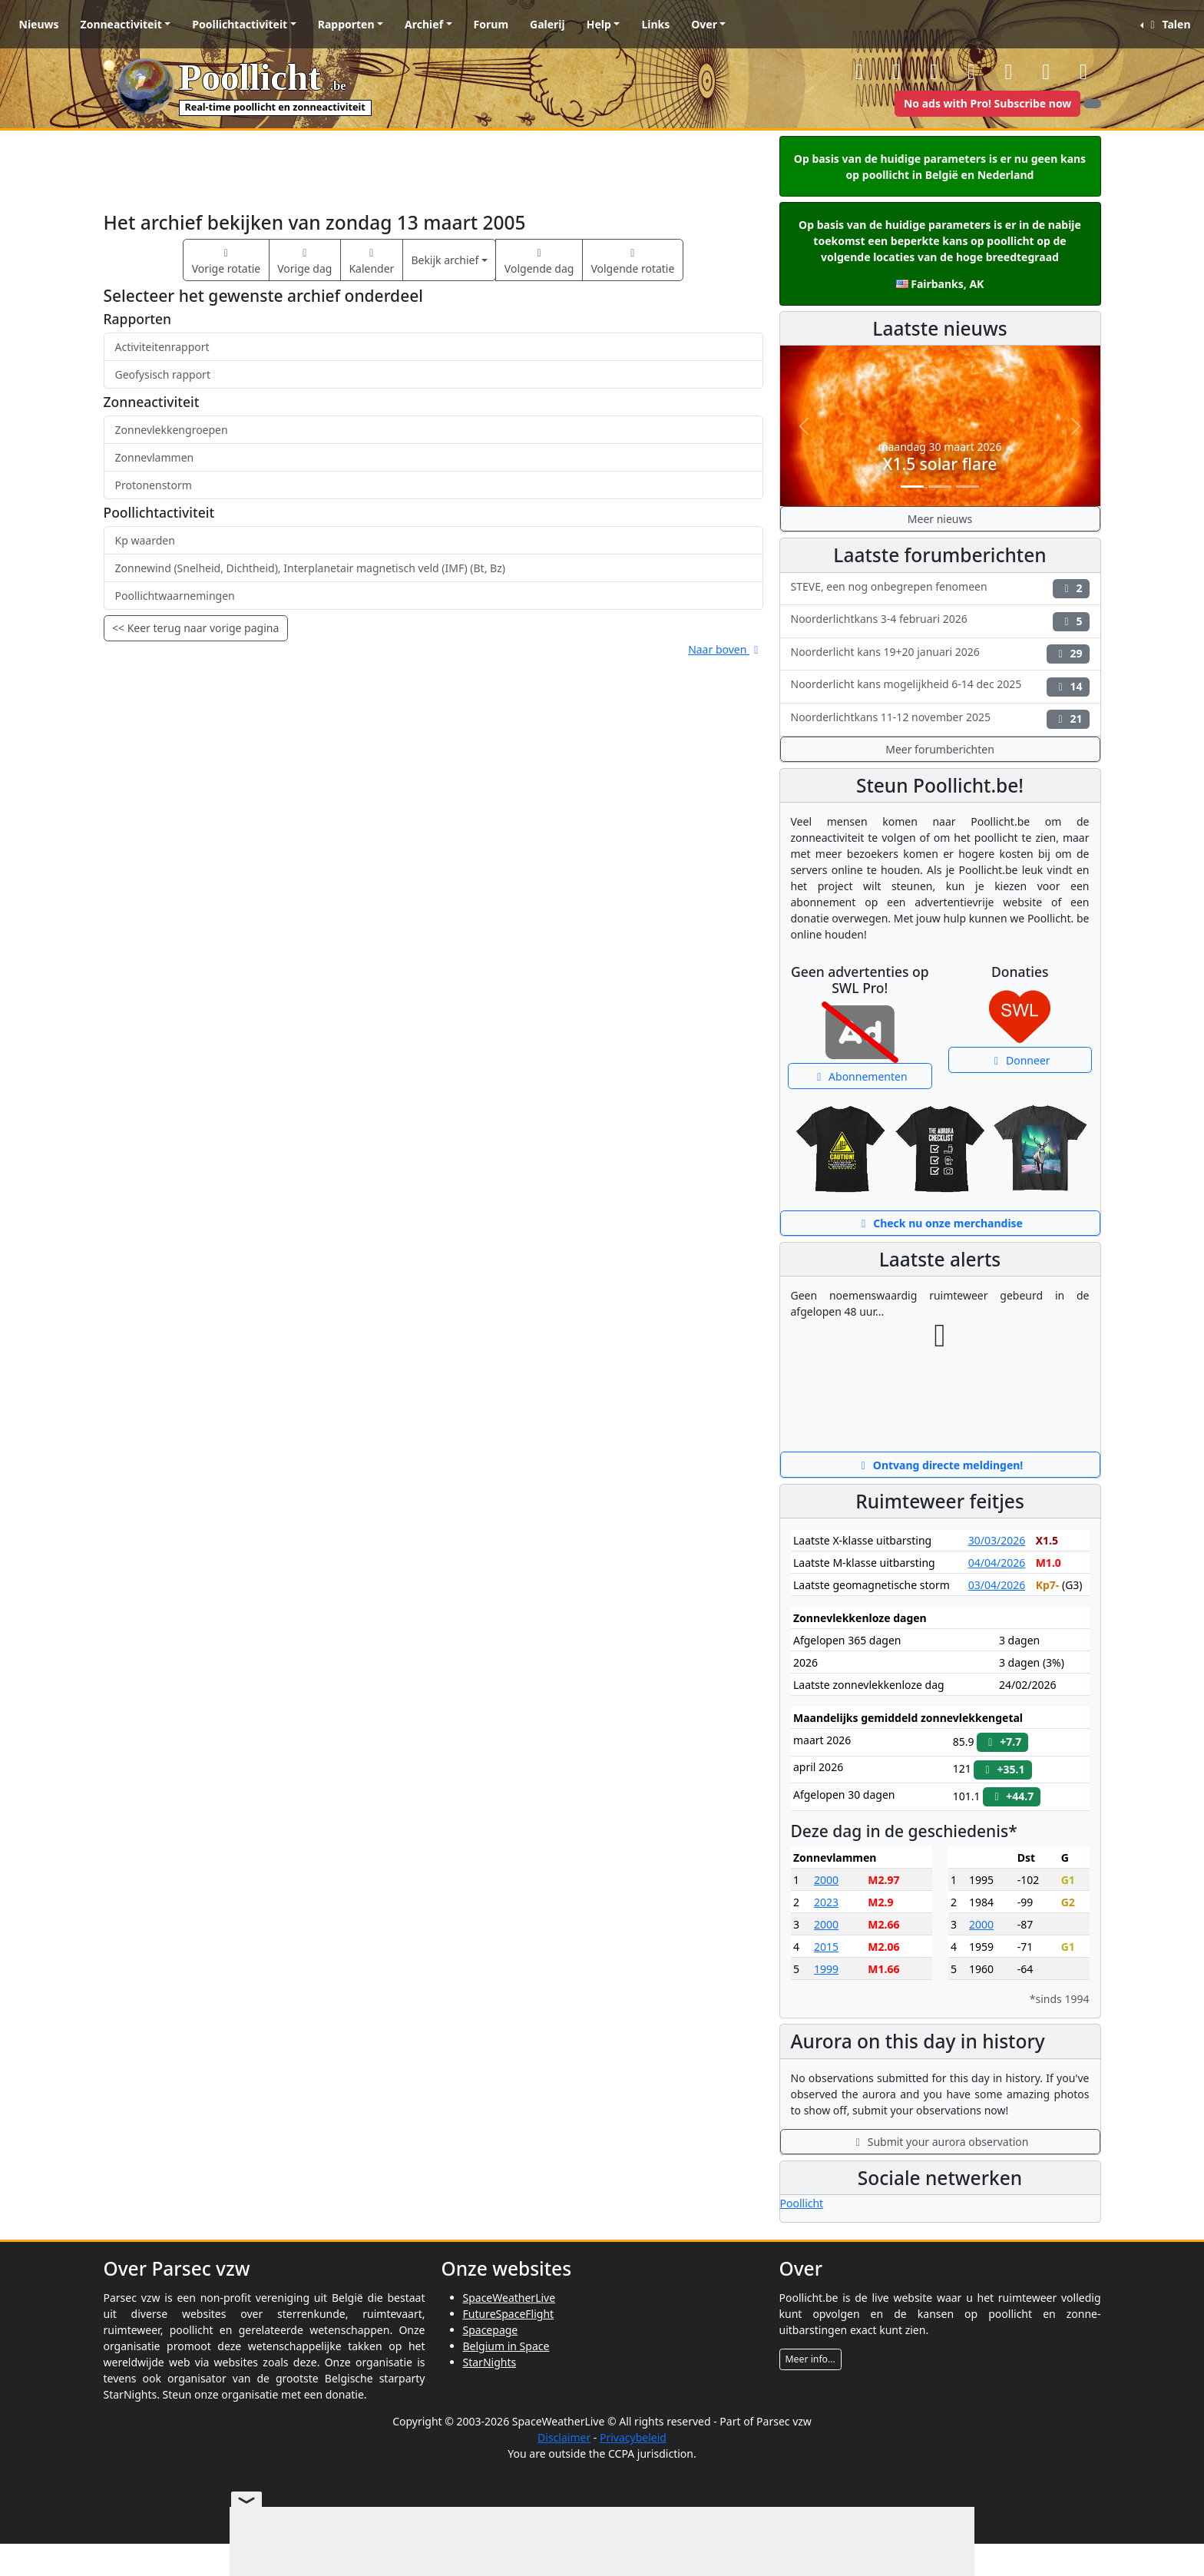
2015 (826, 1946)
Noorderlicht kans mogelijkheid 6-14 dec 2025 (940, 686)
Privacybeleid (633, 2437)
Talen (1168, 24)
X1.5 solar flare (940, 464)
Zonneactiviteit (121, 24)
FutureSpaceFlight (508, 2313)
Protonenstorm (153, 485)
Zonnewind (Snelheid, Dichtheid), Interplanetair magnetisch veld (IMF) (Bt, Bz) (310, 568)
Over (704, 24)
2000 (826, 1879)
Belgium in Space (506, 2346)
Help (599, 24)
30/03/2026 (996, 1540)
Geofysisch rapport (162, 374)
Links (655, 24)
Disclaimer (564, 2437)
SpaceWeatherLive (509, 2297)
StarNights (490, 2362)
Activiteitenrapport (162, 346)
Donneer (1020, 1060)
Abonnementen (860, 1076)
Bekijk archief (444, 260)
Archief (424, 24)
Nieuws (39, 24)
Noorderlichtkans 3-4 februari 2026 (940, 621)
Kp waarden (145, 540)
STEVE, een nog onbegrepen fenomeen (940, 588)
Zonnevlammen (154, 457)
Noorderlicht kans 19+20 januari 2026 (940, 654)
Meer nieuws (940, 519)
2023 (826, 1902)
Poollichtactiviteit (239, 24)
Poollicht (802, 2203)
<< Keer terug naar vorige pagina (195, 628)
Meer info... (810, 2359)
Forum (491, 24)
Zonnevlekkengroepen (171, 429)
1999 (826, 1969)
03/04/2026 (996, 1585)
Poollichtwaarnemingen (175, 595)
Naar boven (725, 649)
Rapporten (346, 24)
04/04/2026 (996, 1562)
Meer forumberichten (939, 749)
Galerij (547, 24)
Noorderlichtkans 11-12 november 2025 (940, 719)
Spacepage (490, 2330)
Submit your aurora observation (940, 2141)
